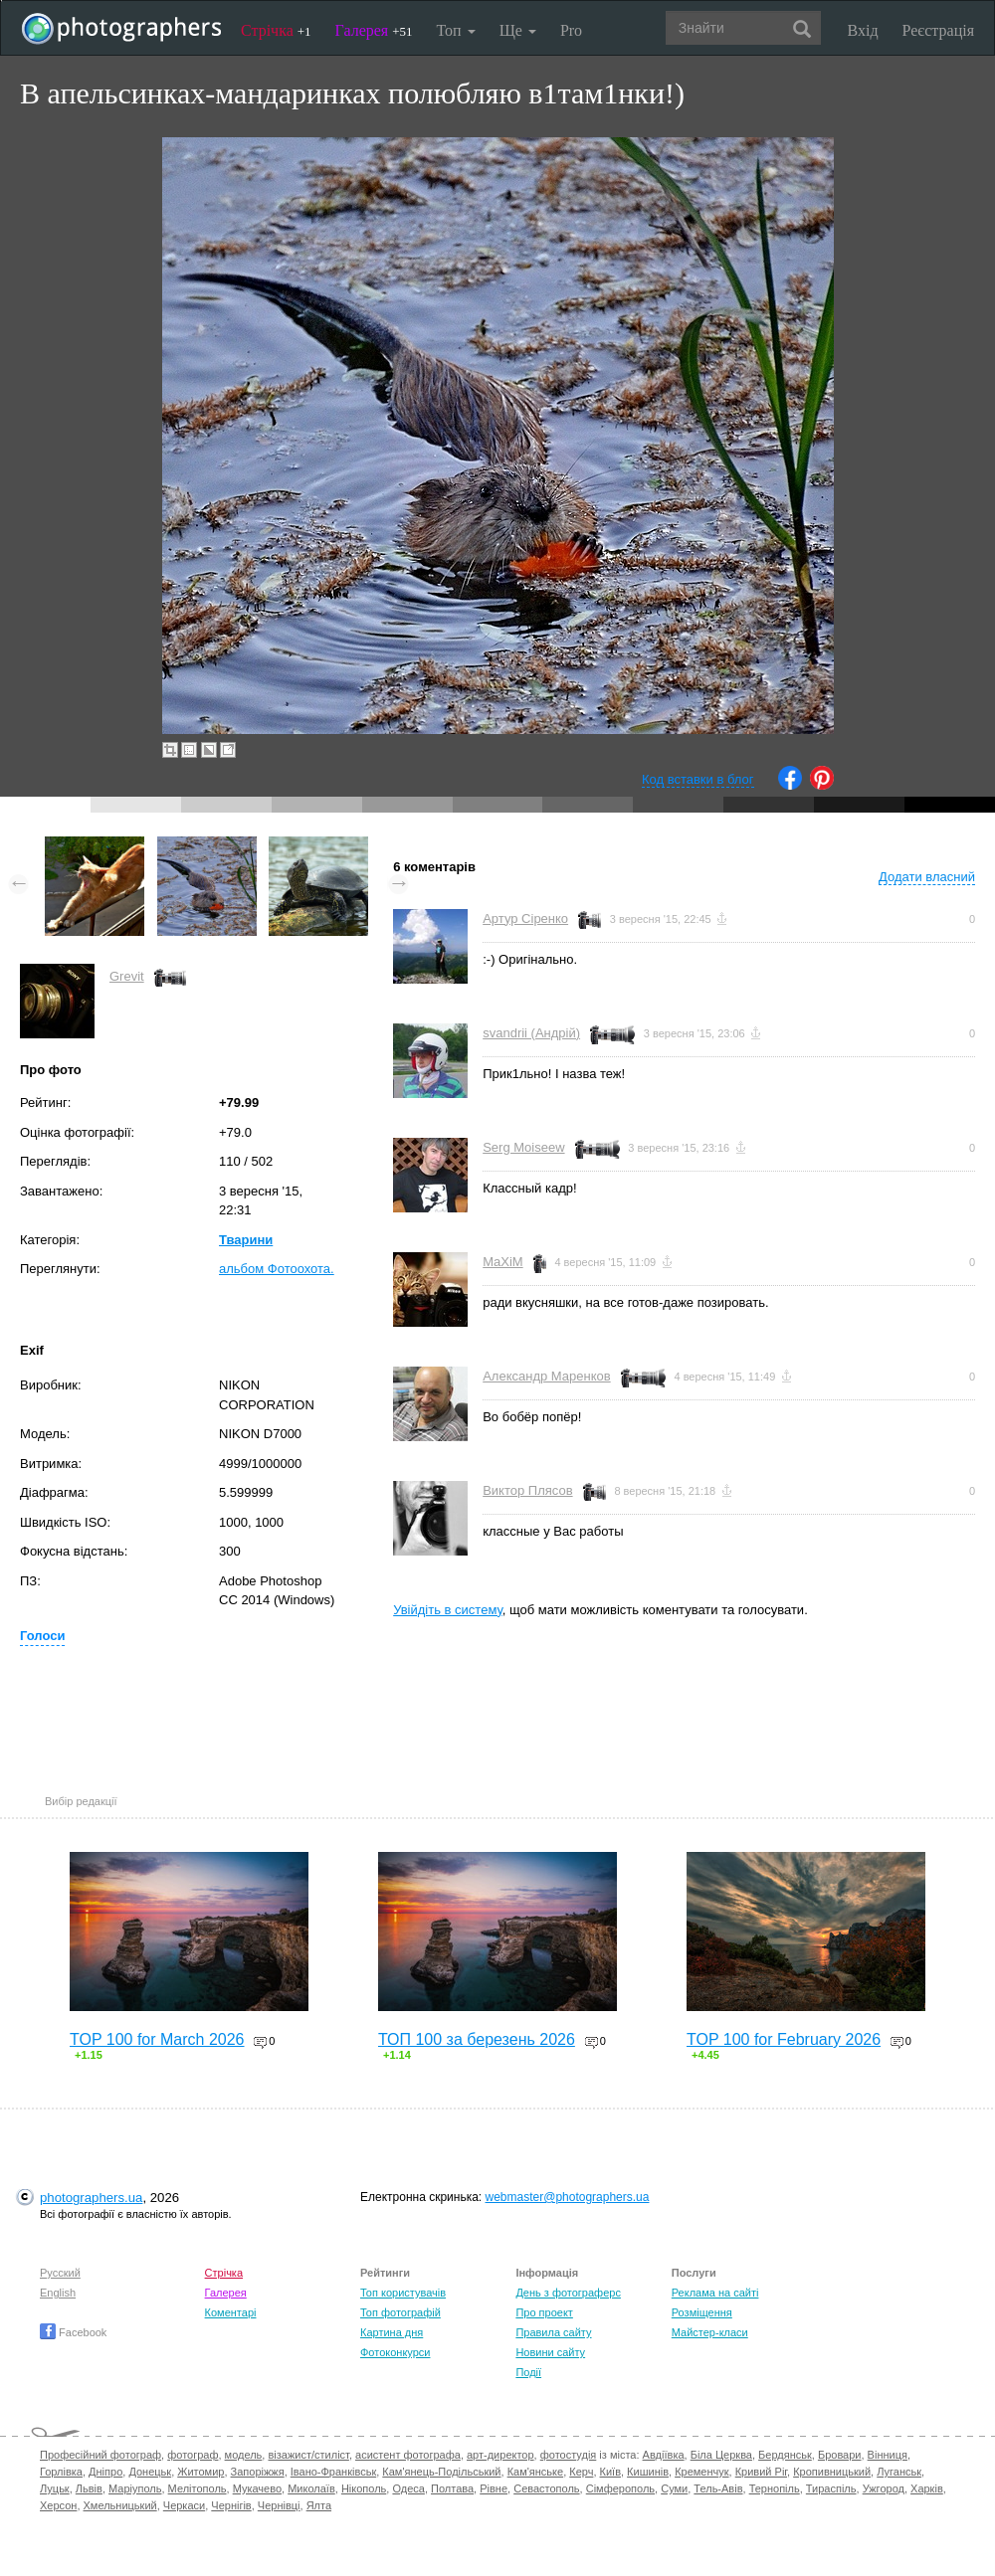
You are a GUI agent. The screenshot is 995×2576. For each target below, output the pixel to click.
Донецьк (149, 2472)
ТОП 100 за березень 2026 (476, 2039)
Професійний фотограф (100, 2455)
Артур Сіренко (525, 918)
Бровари (840, 2455)
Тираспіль (831, 2488)
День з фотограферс (568, 2293)
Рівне (493, 2488)
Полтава (452, 2488)
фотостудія (568, 2455)
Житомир (200, 2472)
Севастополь (546, 2488)
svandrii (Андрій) (531, 1032)
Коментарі (231, 2312)
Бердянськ (785, 2455)
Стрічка (276, 30)
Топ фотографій (400, 2312)
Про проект (543, 2312)
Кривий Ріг (761, 2472)
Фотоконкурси (395, 2352)
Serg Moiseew (523, 1147)
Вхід (863, 30)
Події (528, 2372)
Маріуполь (134, 2488)
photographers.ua (91, 2197)
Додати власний (927, 876)
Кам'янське (535, 2472)
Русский (60, 2273)
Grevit (126, 976)
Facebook (73, 2332)
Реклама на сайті (715, 2293)
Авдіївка (664, 2455)
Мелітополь (197, 2488)
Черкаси (184, 2505)
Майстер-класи (710, 2332)
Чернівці (279, 2505)
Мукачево (257, 2488)
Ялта (318, 2505)
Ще (517, 30)
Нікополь (363, 2488)
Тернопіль (774, 2488)
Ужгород (883, 2488)
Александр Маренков (546, 1376)
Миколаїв (311, 2488)
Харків (926, 2488)
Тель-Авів (718, 2488)
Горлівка (61, 2472)
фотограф (192, 2455)
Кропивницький (832, 2472)
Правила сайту (553, 2332)
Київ (610, 2472)
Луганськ (899, 2472)
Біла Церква (721, 2455)
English (58, 2293)
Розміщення (702, 2312)
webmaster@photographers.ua (568, 2197)
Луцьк (55, 2488)
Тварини (246, 1239)
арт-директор (500, 2455)
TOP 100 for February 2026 (784, 2039)
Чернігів (231, 2505)
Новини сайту (550, 2352)
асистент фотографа (408, 2455)
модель (244, 2455)
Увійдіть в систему (447, 1609)
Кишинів (648, 2472)
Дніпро (105, 2472)
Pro (571, 30)
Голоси (42, 1635)
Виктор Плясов (527, 1490)
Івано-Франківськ (333, 2472)
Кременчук (701, 2472)
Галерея (374, 30)
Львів (89, 2488)
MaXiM (502, 1261)
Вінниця (887, 2455)
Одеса (408, 2488)
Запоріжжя (258, 2472)
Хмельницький (120, 2505)
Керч (581, 2472)
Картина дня (391, 2332)
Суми (674, 2488)
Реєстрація (938, 30)
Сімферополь (620, 2488)
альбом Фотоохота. (276, 1268)
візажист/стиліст (308, 2455)
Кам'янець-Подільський (441, 2472)
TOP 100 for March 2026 (157, 2039)
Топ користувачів (403, 2293)
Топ (455, 30)
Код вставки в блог (698, 779)
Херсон (58, 2505)
